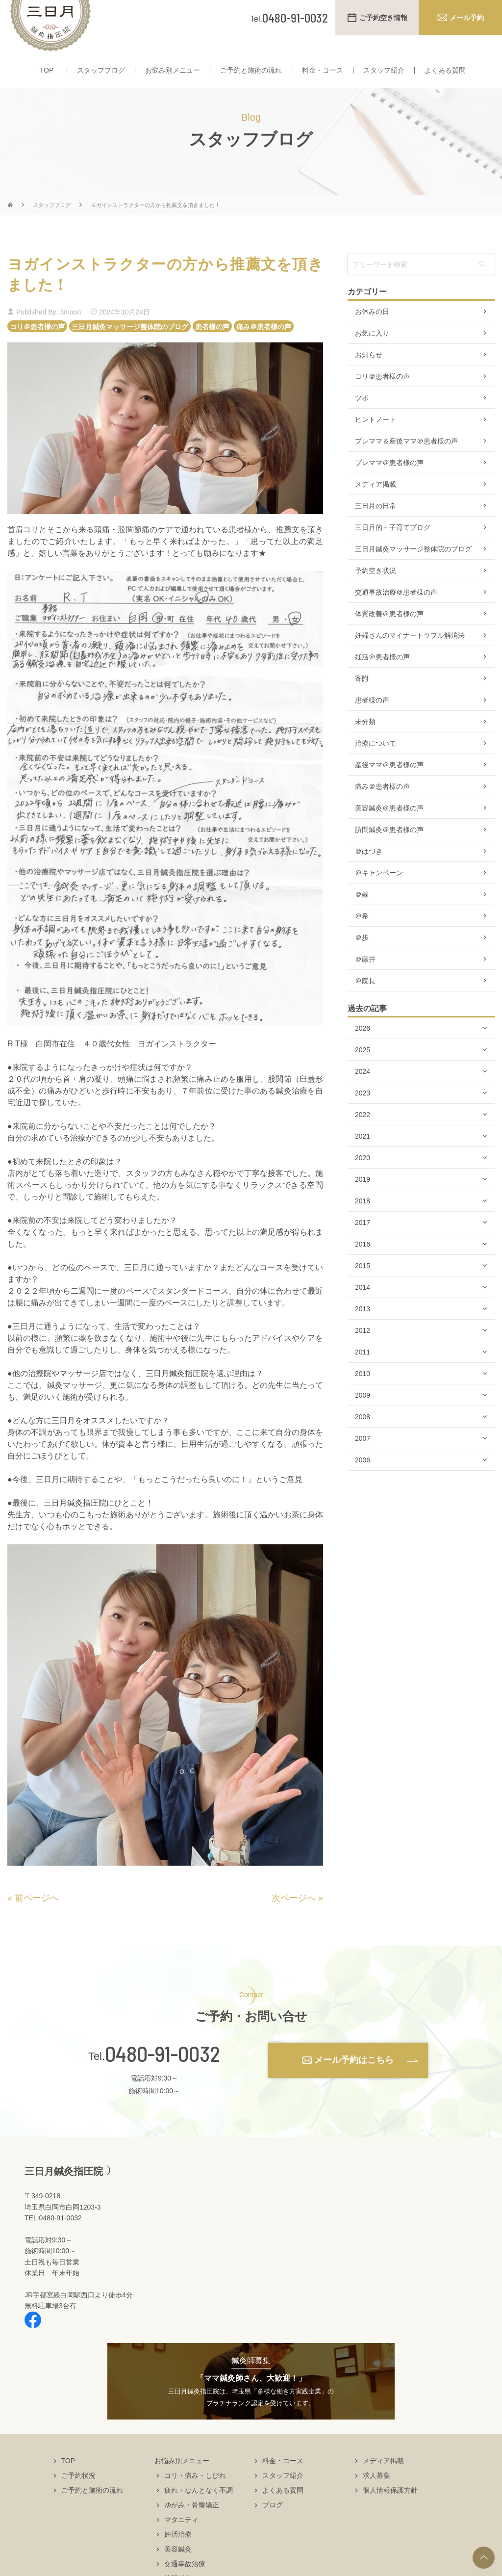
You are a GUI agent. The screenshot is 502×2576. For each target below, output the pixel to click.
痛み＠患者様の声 (263, 345)
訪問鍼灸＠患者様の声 (389, 849)
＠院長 (365, 1000)
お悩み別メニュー (172, 72)
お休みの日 (372, 331)
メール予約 (467, 18)
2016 (362, 1263)
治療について (375, 762)
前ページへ (37, 1917)
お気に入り (372, 352)
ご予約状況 (78, 2494)
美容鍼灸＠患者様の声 (389, 827)
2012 (362, 1349)
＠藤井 (365, 978)
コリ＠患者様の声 (37, 345)
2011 (362, 1371)
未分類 (365, 741)
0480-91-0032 (162, 2072)
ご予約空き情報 (383, 18)
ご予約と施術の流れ (251, 72)
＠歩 (362, 957)
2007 (362, 1457)
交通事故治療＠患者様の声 (396, 611)
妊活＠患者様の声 (382, 676)
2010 (362, 1393)
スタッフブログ (101, 72)
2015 (362, 1285)
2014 (362, 1306)
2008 (362, 1436)
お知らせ (368, 374)
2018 (362, 1220)
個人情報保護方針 (390, 2509)
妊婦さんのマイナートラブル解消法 (410, 654)
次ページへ (294, 1917)
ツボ (362, 417)
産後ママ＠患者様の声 (389, 784)
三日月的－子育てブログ (392, 546)
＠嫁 (362, 913)
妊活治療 (178, 2553)
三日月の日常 (375, 525)
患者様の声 (212, 345)
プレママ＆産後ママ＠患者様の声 (406, 460)
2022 (362, 1134)
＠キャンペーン (379, 892)
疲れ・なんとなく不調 (198, 2509)
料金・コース (322, 72)
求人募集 (376, 2494)
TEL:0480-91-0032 (53, 2237)
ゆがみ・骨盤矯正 (191, 2524)
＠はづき (368, 870)
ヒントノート (375, 438)
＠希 (362, 935)
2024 (362, 1090)
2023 (362, 1112)
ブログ (272, 2524)
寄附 (362, 698)
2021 (362, 1155)
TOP (47, 72)
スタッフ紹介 (383, 72)
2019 (362, 1198)
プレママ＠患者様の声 (389, 482)
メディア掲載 (375, 503)
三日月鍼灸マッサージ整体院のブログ (130, 345)
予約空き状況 (375, 590)
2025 (362, 1069)
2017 (362, 1242)
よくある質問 (445, 72)
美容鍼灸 (178, 2568)
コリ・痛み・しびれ (195, 2494)
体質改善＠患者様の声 (389, 633)
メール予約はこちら (354, 2079)
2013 (362, 1328)
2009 (362, 1414)
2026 (362, 1047)
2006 (362, 1479)
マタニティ (181, 2539)
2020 (362, 1177)
